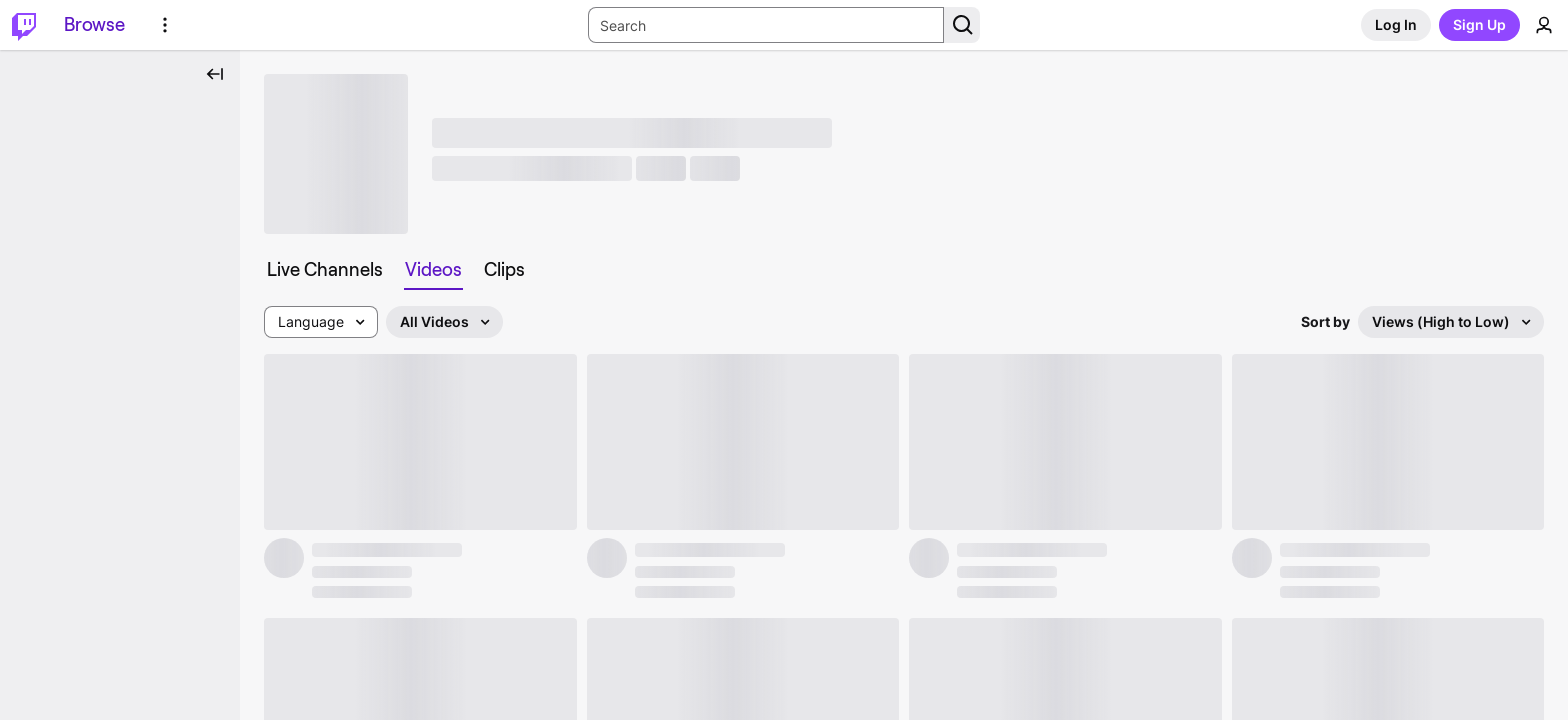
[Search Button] (962, 25)
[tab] (325, 270)
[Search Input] (766, 25)
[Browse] (94, 25)
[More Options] (165, 25)
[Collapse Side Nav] (215, 74)
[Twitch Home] (24, 25)
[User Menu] (1544, 25)
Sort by (1325, 321)
